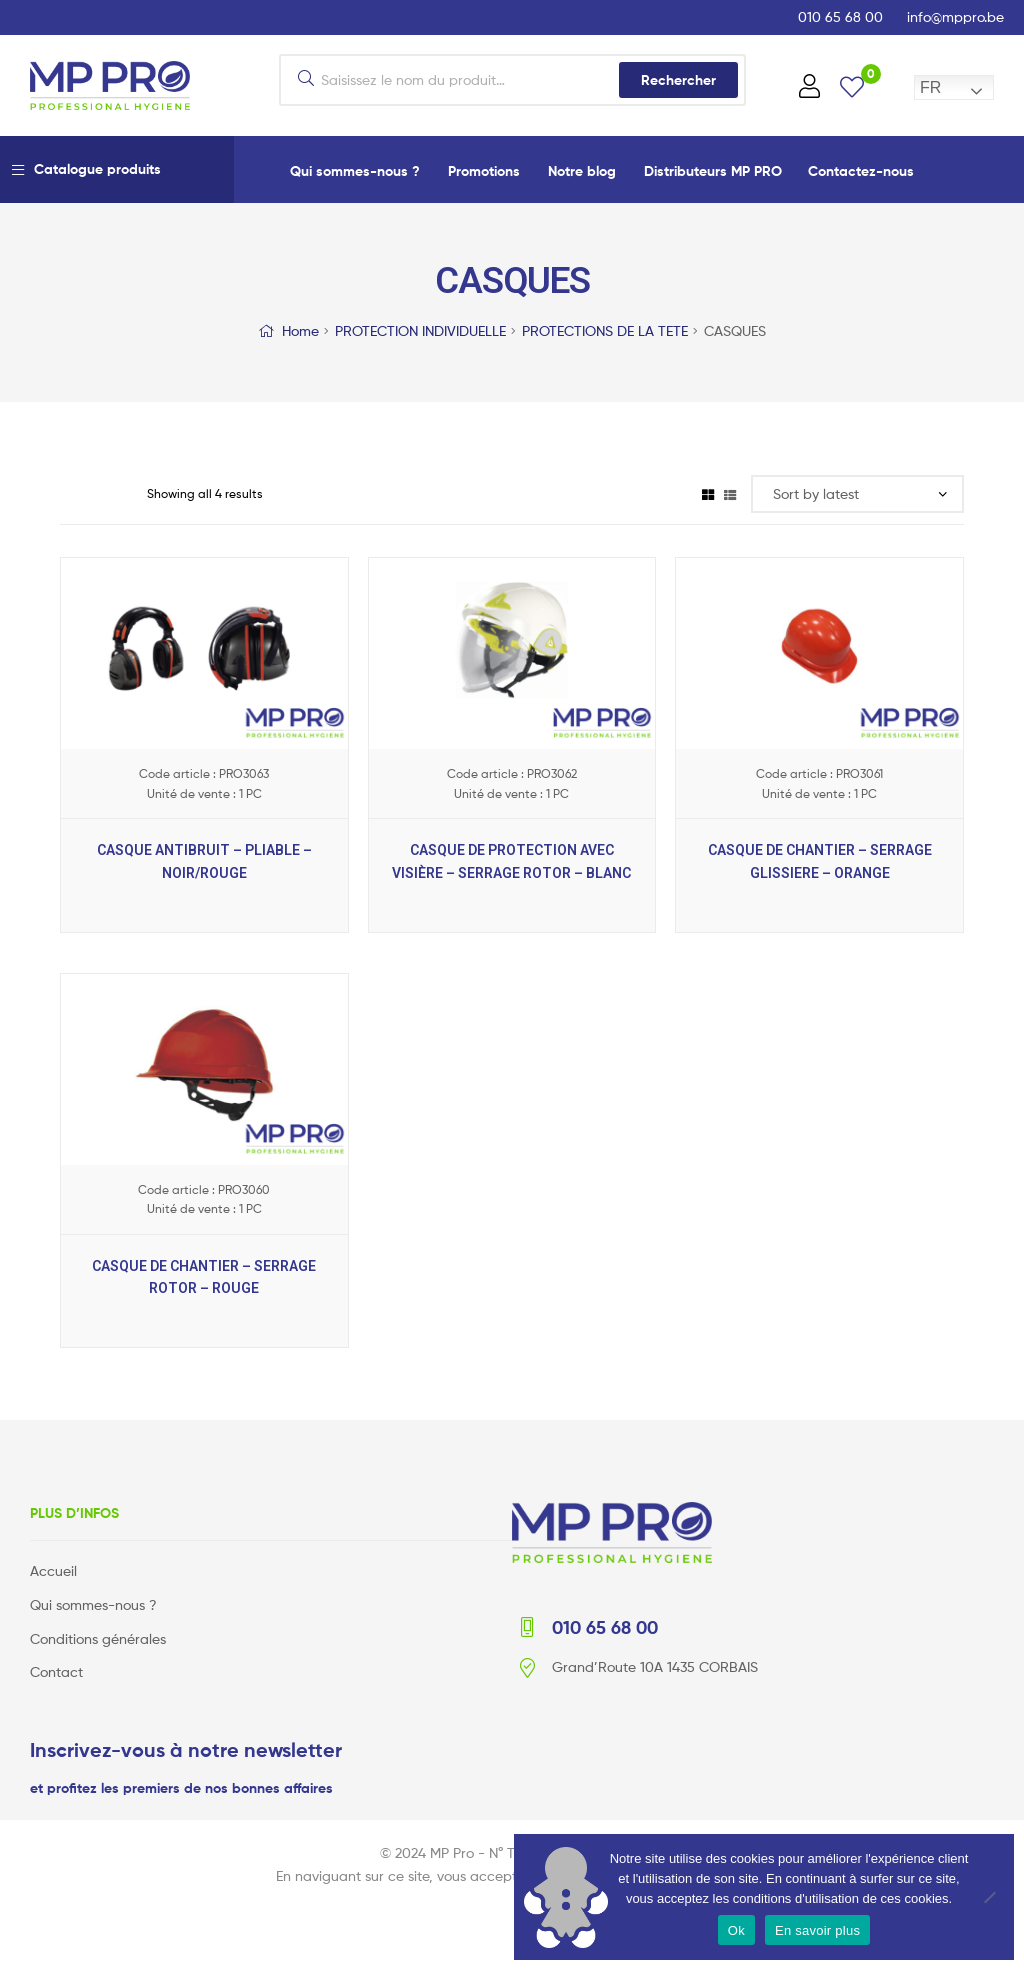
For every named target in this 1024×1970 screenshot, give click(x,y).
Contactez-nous (861, 171)
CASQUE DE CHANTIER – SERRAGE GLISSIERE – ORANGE (820, 861)
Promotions (484, 171)
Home (300, 330)
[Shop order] (857, 494)
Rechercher (678, 80)
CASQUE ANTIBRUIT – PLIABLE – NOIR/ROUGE (204, 861)
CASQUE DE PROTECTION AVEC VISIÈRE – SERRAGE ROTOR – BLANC (511, 861)
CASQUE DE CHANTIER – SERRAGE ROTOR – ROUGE (204, 1277)
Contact (56, 1671)
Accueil (53, 1570)
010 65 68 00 (840, 16)
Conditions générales (98, 1638)
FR (930, 87)
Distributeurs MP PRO (713, 171)
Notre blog (582, 171)
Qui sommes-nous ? (355, 171)
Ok (736, 1930)
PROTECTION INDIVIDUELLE (420, 330)
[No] (989, 1897)
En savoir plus (817, 1930)
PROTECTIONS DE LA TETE (605, 330)
